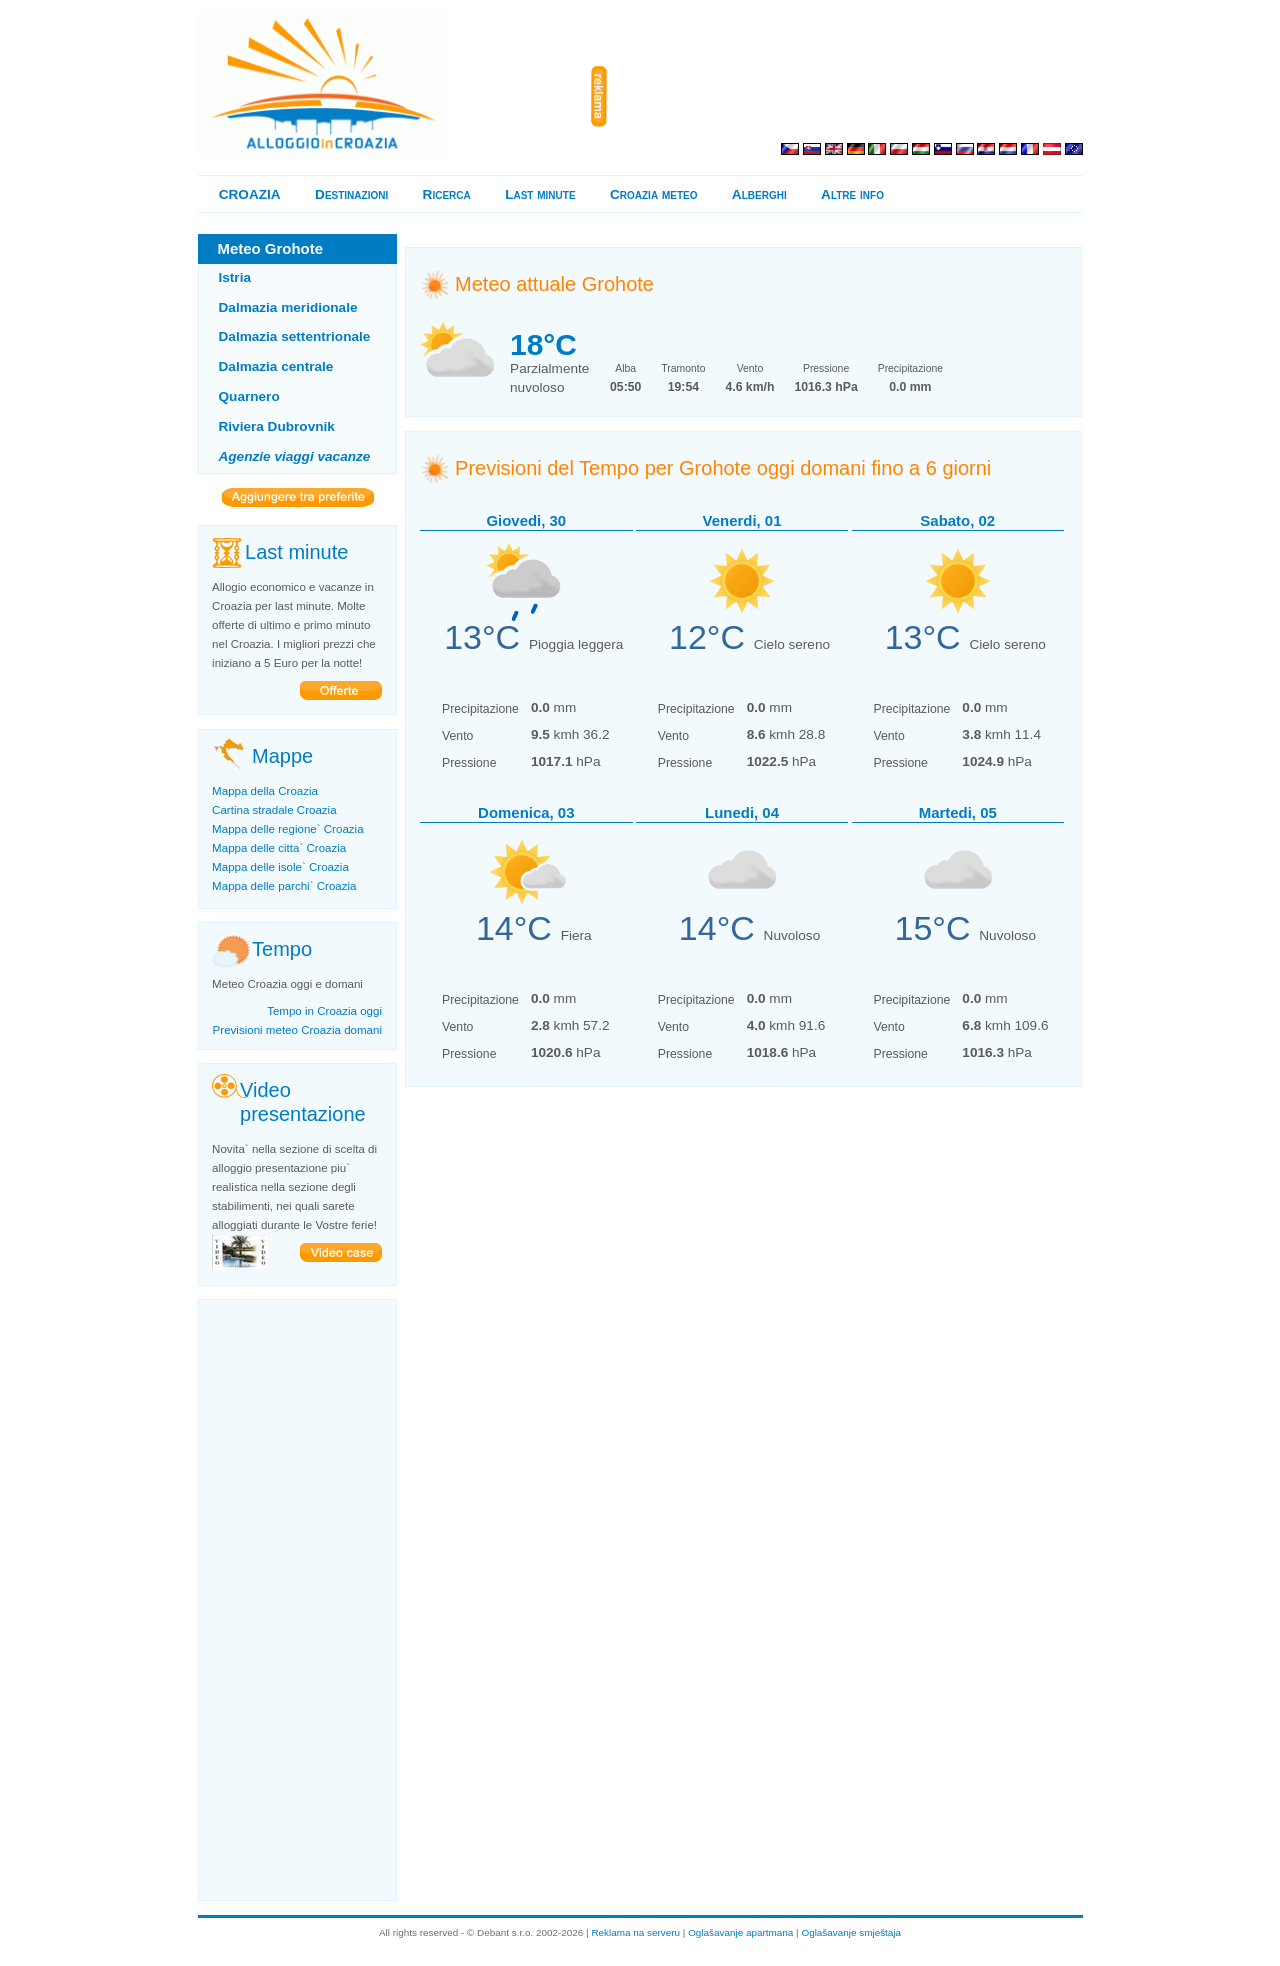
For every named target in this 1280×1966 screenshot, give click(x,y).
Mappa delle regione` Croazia (287, 829)
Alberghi (759, 194)
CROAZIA (250, 194)
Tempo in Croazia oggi (324, 1011)
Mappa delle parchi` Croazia (284, 886)
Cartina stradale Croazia (274, 810)
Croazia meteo (653, 194)
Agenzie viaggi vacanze (295, 456)
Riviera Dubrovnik (277, 426)
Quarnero (249, 396)
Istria (235, 277)
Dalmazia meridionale (288, 307)
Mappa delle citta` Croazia (279, 848)
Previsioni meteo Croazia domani (297, 1030)
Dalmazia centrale (276, 366)
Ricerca (447, 194)
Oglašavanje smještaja (851, 1932)
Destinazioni (351, 194)
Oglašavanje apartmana (740, 1932)
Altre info (852, 194)
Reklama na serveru (635, 1932)
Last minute (540, 194)
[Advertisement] (849, 97)
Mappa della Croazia (265, 791)
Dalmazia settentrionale (295, 336)
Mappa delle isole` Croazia (280, 867)
